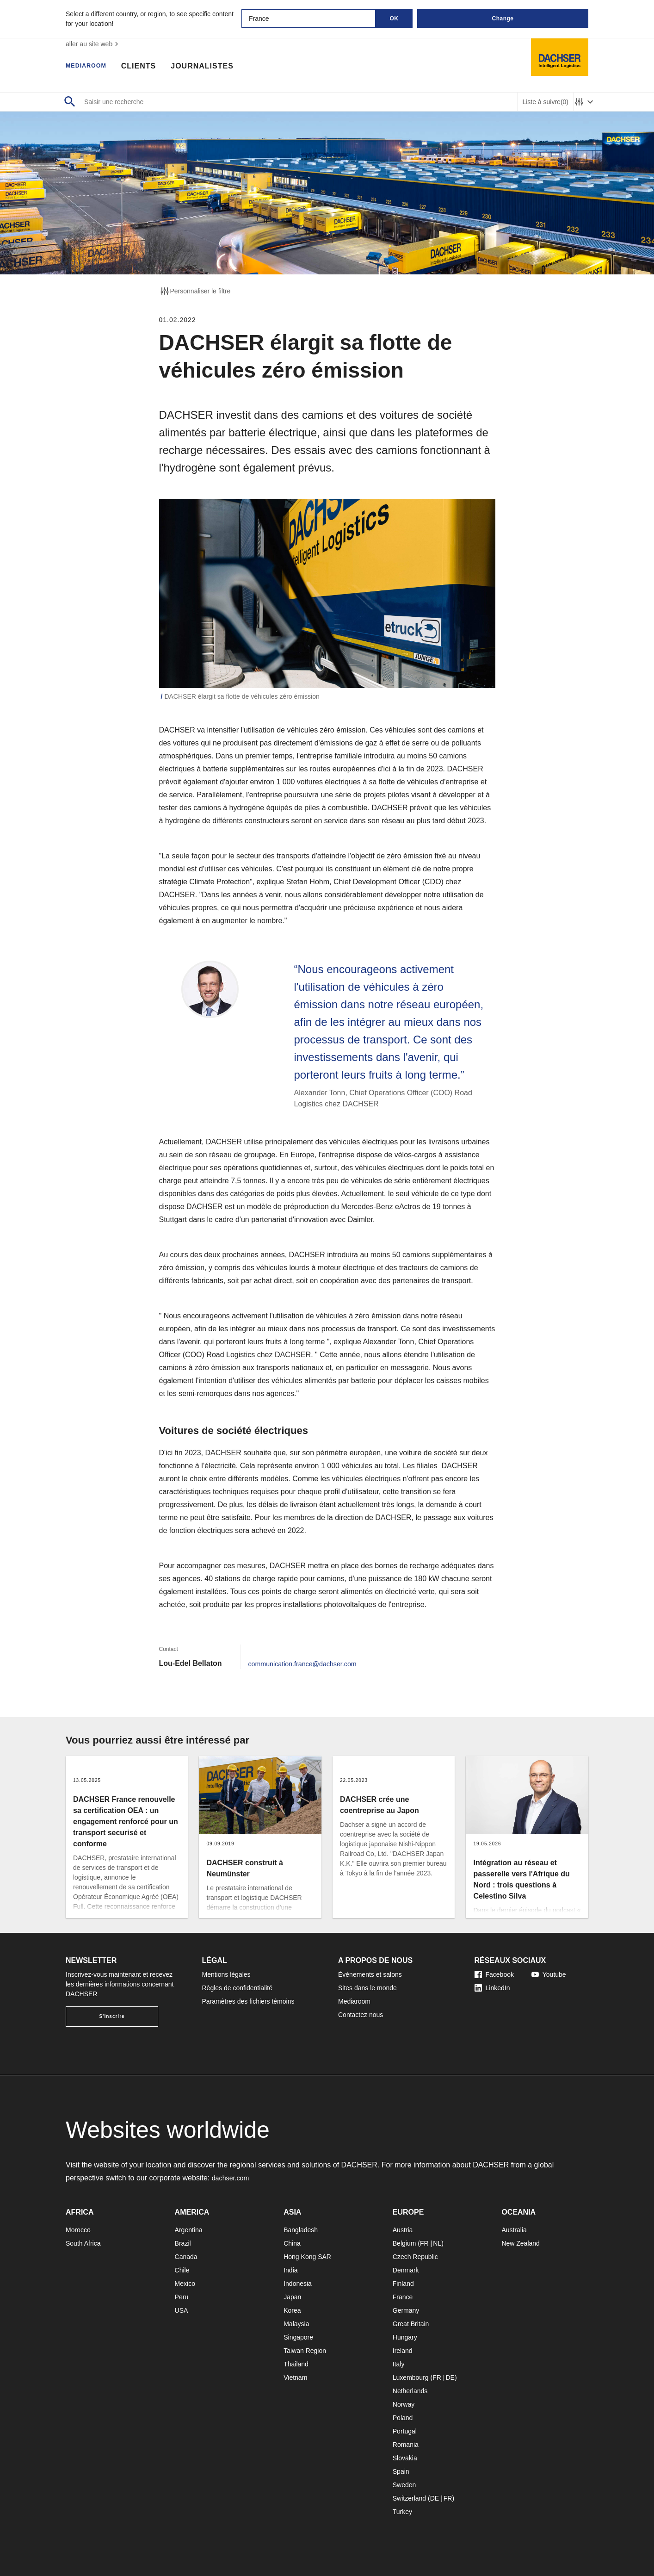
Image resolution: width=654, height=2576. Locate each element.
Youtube (548, 1974)
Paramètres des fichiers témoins (248, 2001)
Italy (399, 2364)
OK (394, 18)
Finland (403, 2283)
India (290, 2270)
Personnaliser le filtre (195, 291)
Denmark (406, 2270)
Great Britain (411, 2324)
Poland (403, 2417)
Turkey (402, 2511)
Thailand (296, 2364)
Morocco (78, 2230)
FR (424, 2243)
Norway (403, 2404)
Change (502, 18)
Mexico (185, 2283)
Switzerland (409, 2498)
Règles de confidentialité (237, 1988)
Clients (148, 67)
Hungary (405, 2337)
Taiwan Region (305, 2350)
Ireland (403, 2350)
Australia (513, 2230)
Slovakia (405, 2458)
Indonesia (298, 2283)
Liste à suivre (545, 102)
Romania (406, 2444)
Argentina (189, 2230)
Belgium (404, 2243)
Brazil (183, 2243)
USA (181, 2310)
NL (437, 2243)
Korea (292, 2310)
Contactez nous (360, 2014)
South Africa (83, 2243)
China (292, 2243)
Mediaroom (91, 67)
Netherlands (410, 2391)
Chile (182, 2270)
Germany (406, 2310)
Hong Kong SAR (307, 2256)
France (403, 2297)
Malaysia (296, 2324)
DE (449, 2377)
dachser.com (233, 2178)
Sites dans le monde (367, 1988)
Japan (292, 2297)
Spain (401, 2471)
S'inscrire (111, 2016)
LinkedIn (492, 1988)
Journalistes (212, 67)
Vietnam (295, 2377)
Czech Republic (415, 2256)
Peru (182, 2297)
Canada (186, 2256)
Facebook (494, 1974)
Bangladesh (301, 2230)
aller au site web (93, 44)
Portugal (405, 2431)
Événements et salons (370, 1974)
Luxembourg (411, 2377)
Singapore (298, 2337)
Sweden (404, 2485)
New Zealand (520, 2243)
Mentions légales (226, 1974)
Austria (403, 2230)
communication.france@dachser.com (309, 1663)
